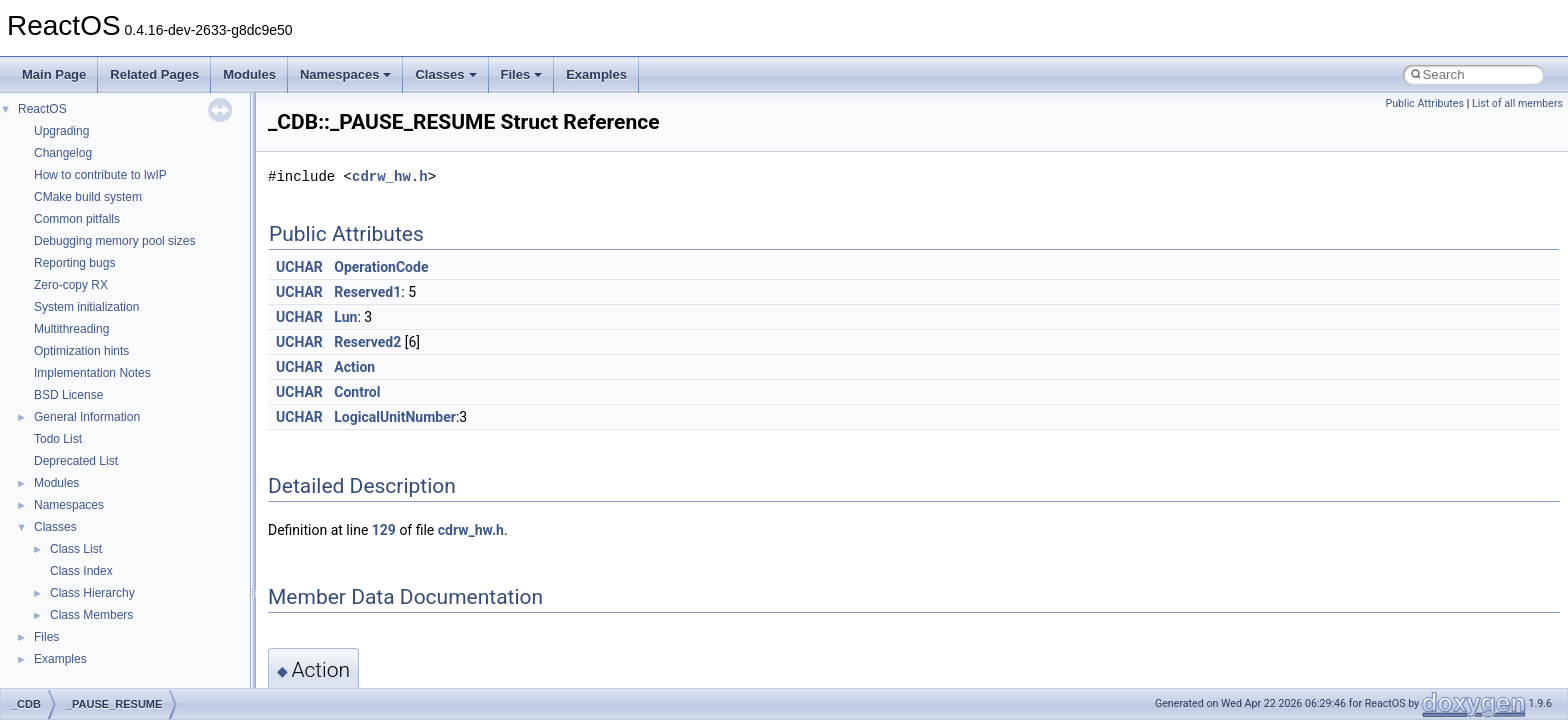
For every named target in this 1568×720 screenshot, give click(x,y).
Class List (76, 549)
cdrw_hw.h (390, 176)
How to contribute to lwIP (100, 175)
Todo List (58, 439)
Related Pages (154, 74)
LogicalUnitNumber (395, 417)
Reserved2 (367, 342)
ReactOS (42, 109)
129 (384, 530)
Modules (249, 74)
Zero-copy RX (71, 285)
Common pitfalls (77, 219)
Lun (345, 317)
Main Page (54, 74)
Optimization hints (81, 351)
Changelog (63, 153)
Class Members (91, 615)
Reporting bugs (74, 263)
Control (357, 392)
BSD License (68, 395)
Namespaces (346, 74)
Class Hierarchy (92, 593)
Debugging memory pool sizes (114, 241)
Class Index (81, 571)
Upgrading (61, 131)
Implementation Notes (92, 373)
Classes (445, 74)
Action (354, 367)
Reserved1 (367, 292)
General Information (87, 417)
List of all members (1517, 103)
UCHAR (299, 267)
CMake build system (88, 197)
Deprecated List (76, 461)
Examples (596, 74)
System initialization (86, 307)
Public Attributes (1424, 103)
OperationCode (381, 267)
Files (522, 74)
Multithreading (71, 329)
